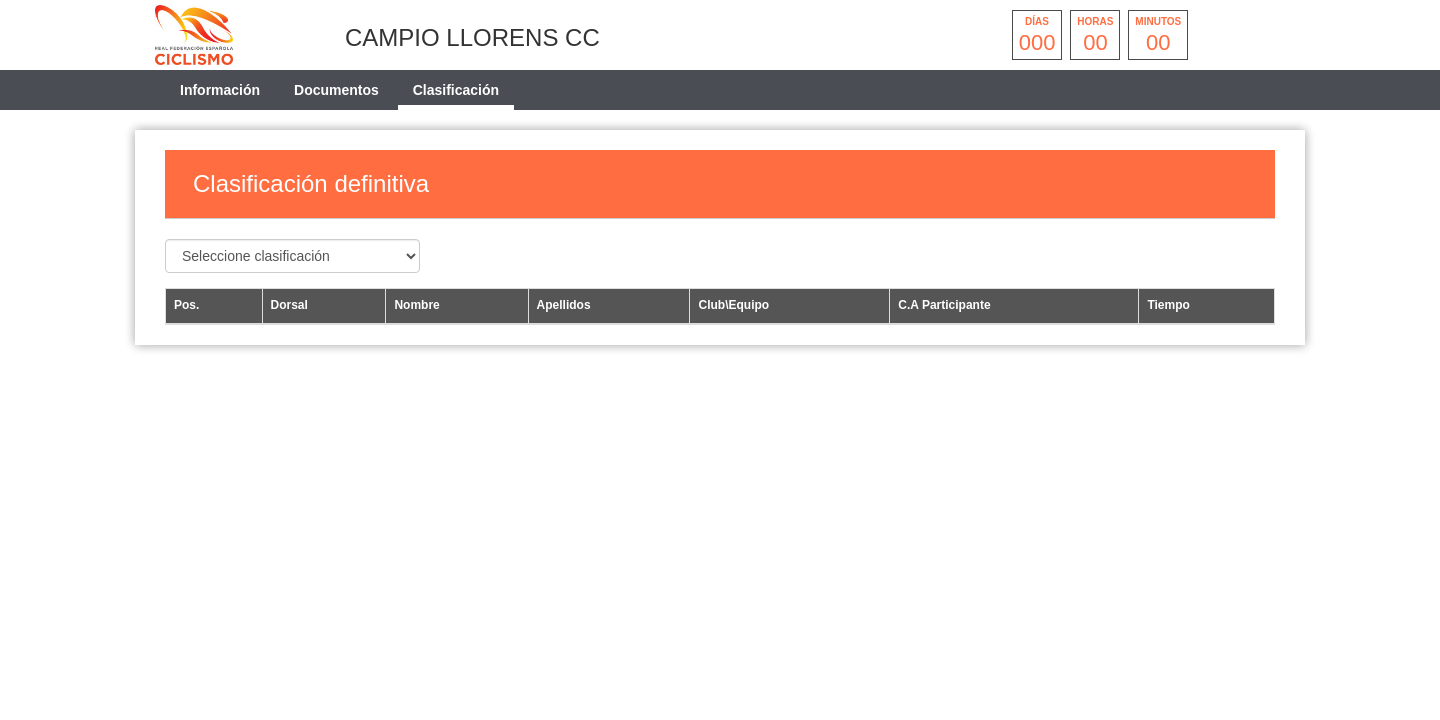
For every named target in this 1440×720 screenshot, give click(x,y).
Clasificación (456, 90)
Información (220, 90)
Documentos (336, 90)
